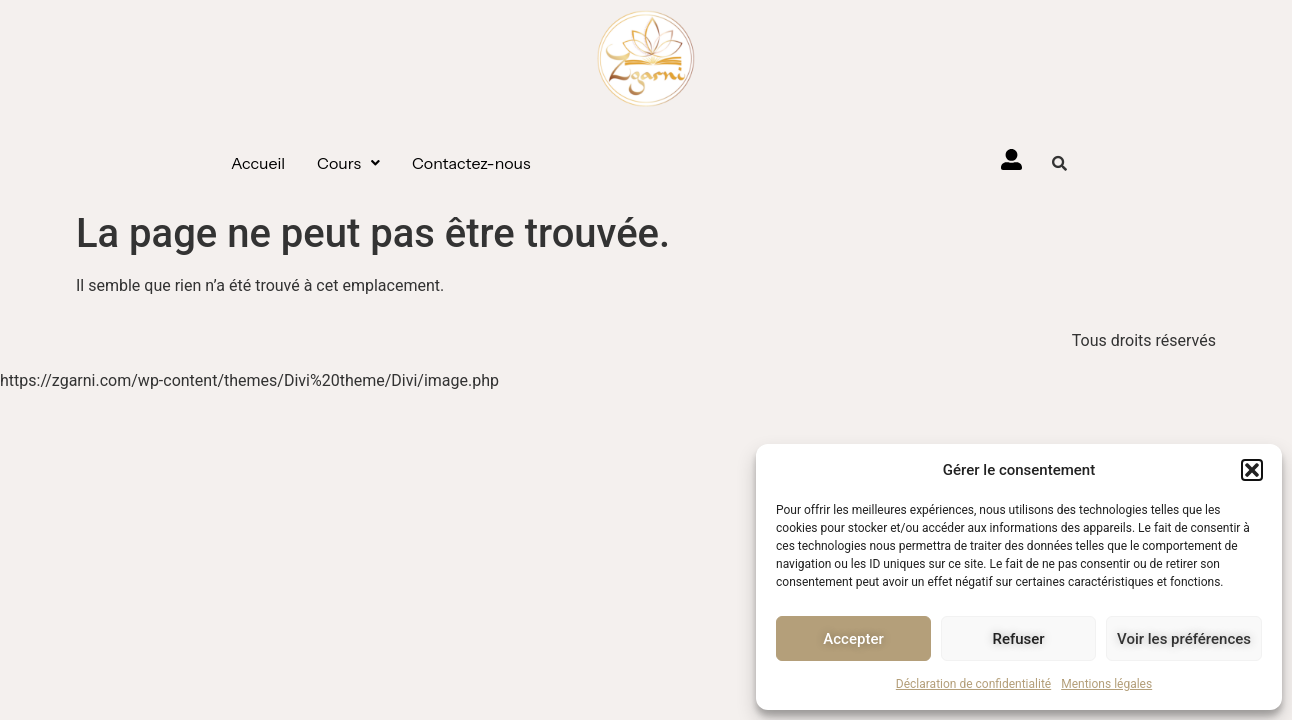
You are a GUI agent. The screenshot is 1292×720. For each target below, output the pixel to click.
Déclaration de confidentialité (973, 684)
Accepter (853, 639)
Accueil (258, 163)
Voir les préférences (1184, 639)
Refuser (1018, 639)
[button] (1252, 470)
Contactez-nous (471, 163)
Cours (348, 163)
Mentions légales (1106, 684)
